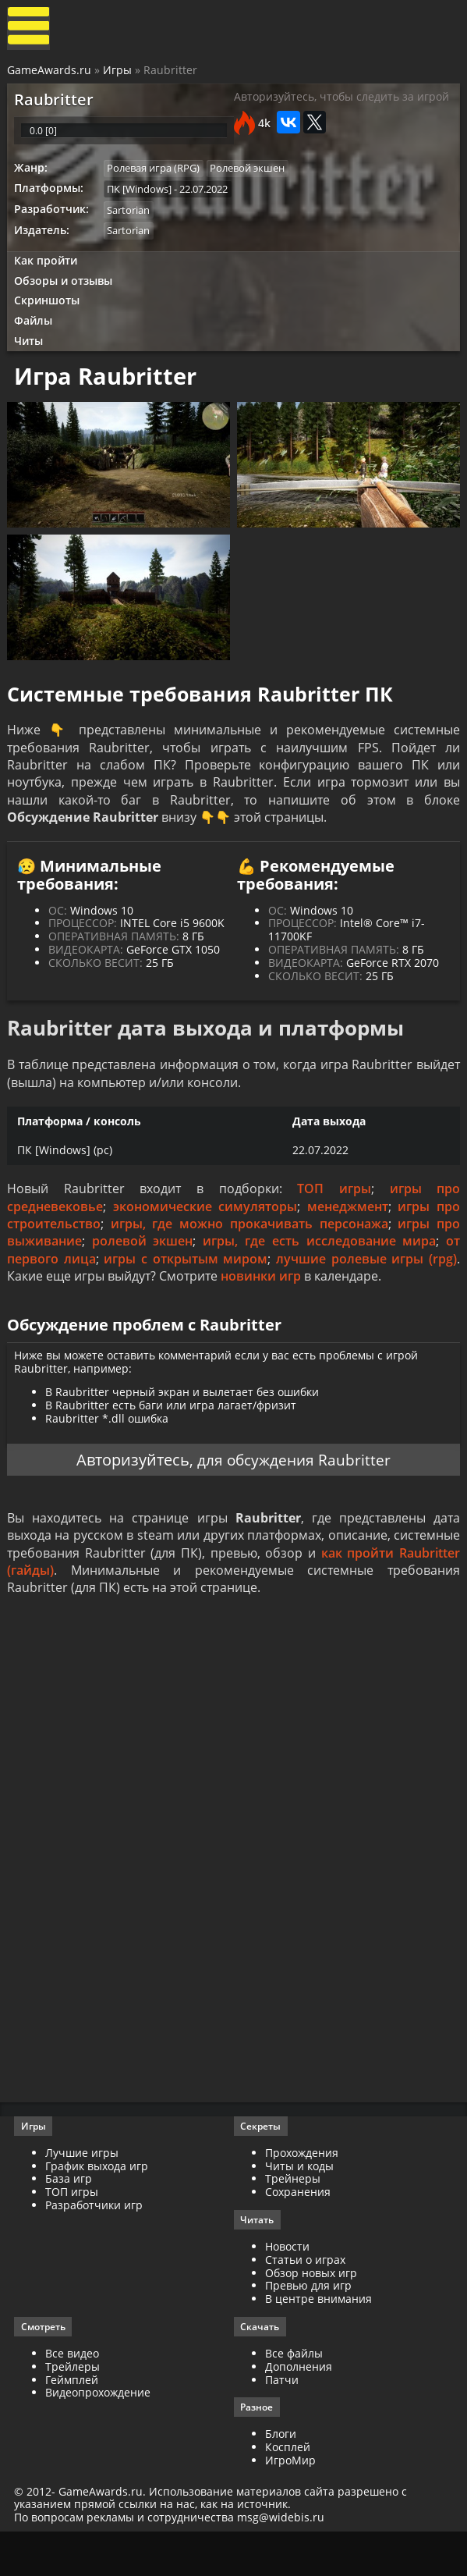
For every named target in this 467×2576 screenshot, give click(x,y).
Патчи (282, 2421)
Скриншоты (50, 316)
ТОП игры (333, 1218)
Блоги (280, 2476)
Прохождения (301, 2193)
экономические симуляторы (205, 1236)
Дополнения (298, 2407)
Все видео (74, 2395)
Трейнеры (292, 2219)
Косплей (287, 2489)
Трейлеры (74, 2407)
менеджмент (347, 1236)
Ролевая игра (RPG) (156, 179)
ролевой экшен (143, 1270)
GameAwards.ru (50, 72)
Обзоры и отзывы (66, 295)
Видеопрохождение (99, 2434)
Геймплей (73, 2421)
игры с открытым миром (185, 1288)
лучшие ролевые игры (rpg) (366, 1288)
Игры (118, 72)
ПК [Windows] (142, 200)
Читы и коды (299, 2205)
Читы (31, 357)
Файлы (36, 336)
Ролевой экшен (251, 179)
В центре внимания (318, 2340)
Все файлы (294, 2395)
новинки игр (261, 1305)
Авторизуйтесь (130, 1494)
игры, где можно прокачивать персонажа (249, 1253)
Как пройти (48, 274)
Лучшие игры (83, 2193)
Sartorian (131, 222)
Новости (287, 2287)
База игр (70, 2219)
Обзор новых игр (311, 2313)
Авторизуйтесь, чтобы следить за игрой (341, 101)
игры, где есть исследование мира (319, 1270)
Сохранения (298, 2232)
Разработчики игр (95, 2245)
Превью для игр (308, 2326)
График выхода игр (98, 2205)
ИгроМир (290, 2503)
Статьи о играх (305, 2300)
